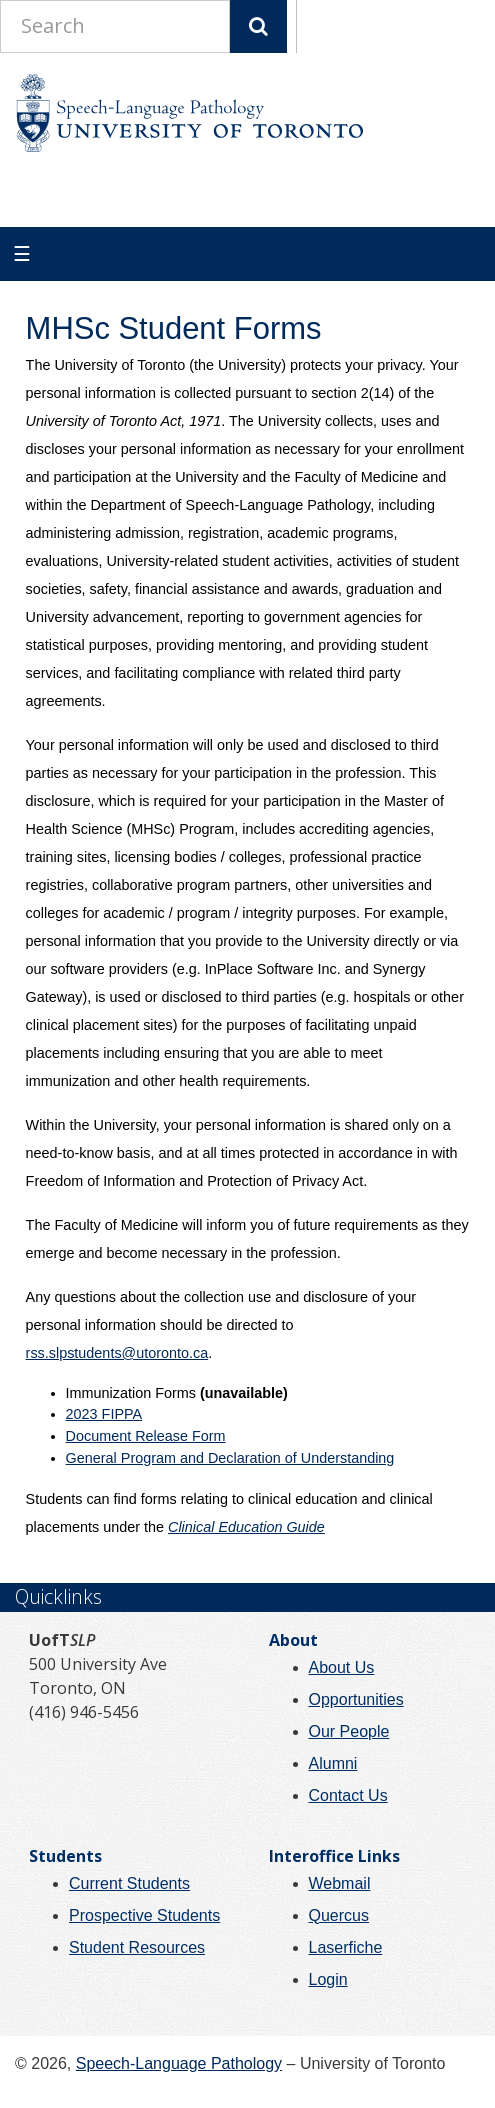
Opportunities (356, 1699)
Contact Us (348, 1795)
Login (328, 1979)
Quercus (339, 1915)
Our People (349, 1731)
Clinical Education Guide (246, 1527)
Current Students (129, 1883)
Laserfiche (346, 1947)
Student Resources (137, 1947)
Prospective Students (144, 1915)
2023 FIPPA (104, 1414)
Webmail (340, 1883)
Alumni (333, 1763)
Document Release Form (146, 1436)
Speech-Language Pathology (179, 2063)
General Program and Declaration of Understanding (230, 1458)
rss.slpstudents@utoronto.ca (117, 1353)
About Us (342, 1667)
